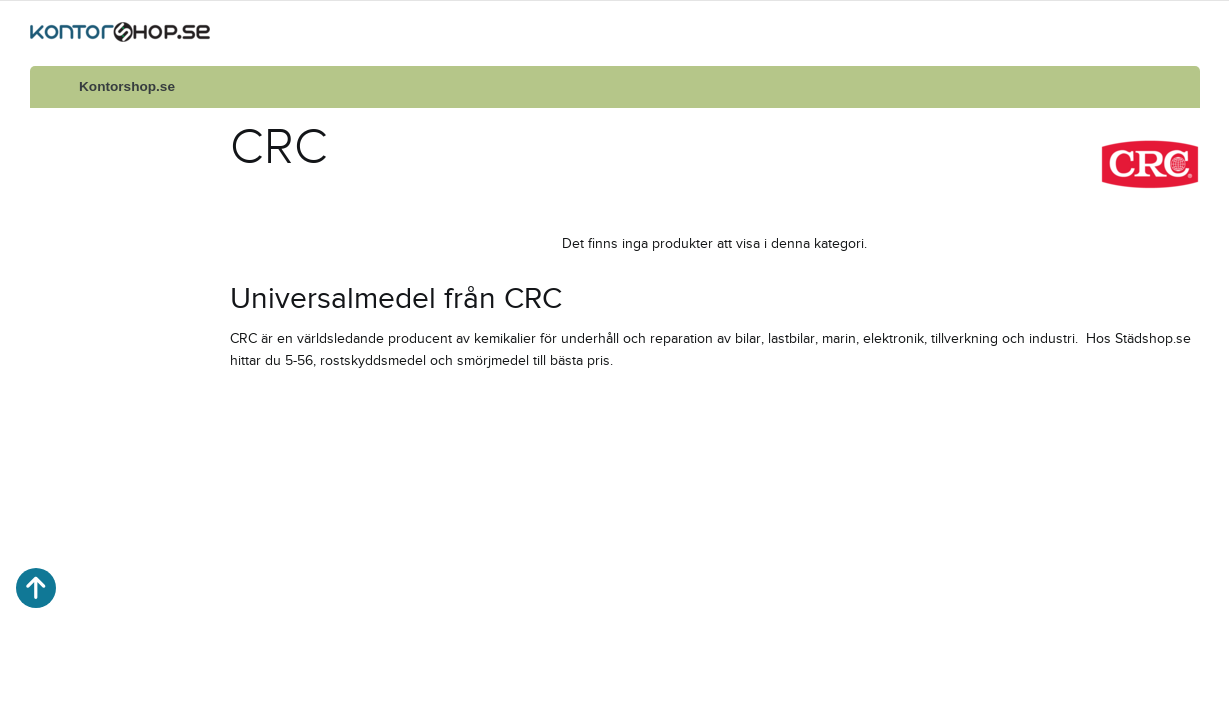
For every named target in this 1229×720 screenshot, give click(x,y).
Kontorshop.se (127, 86)
